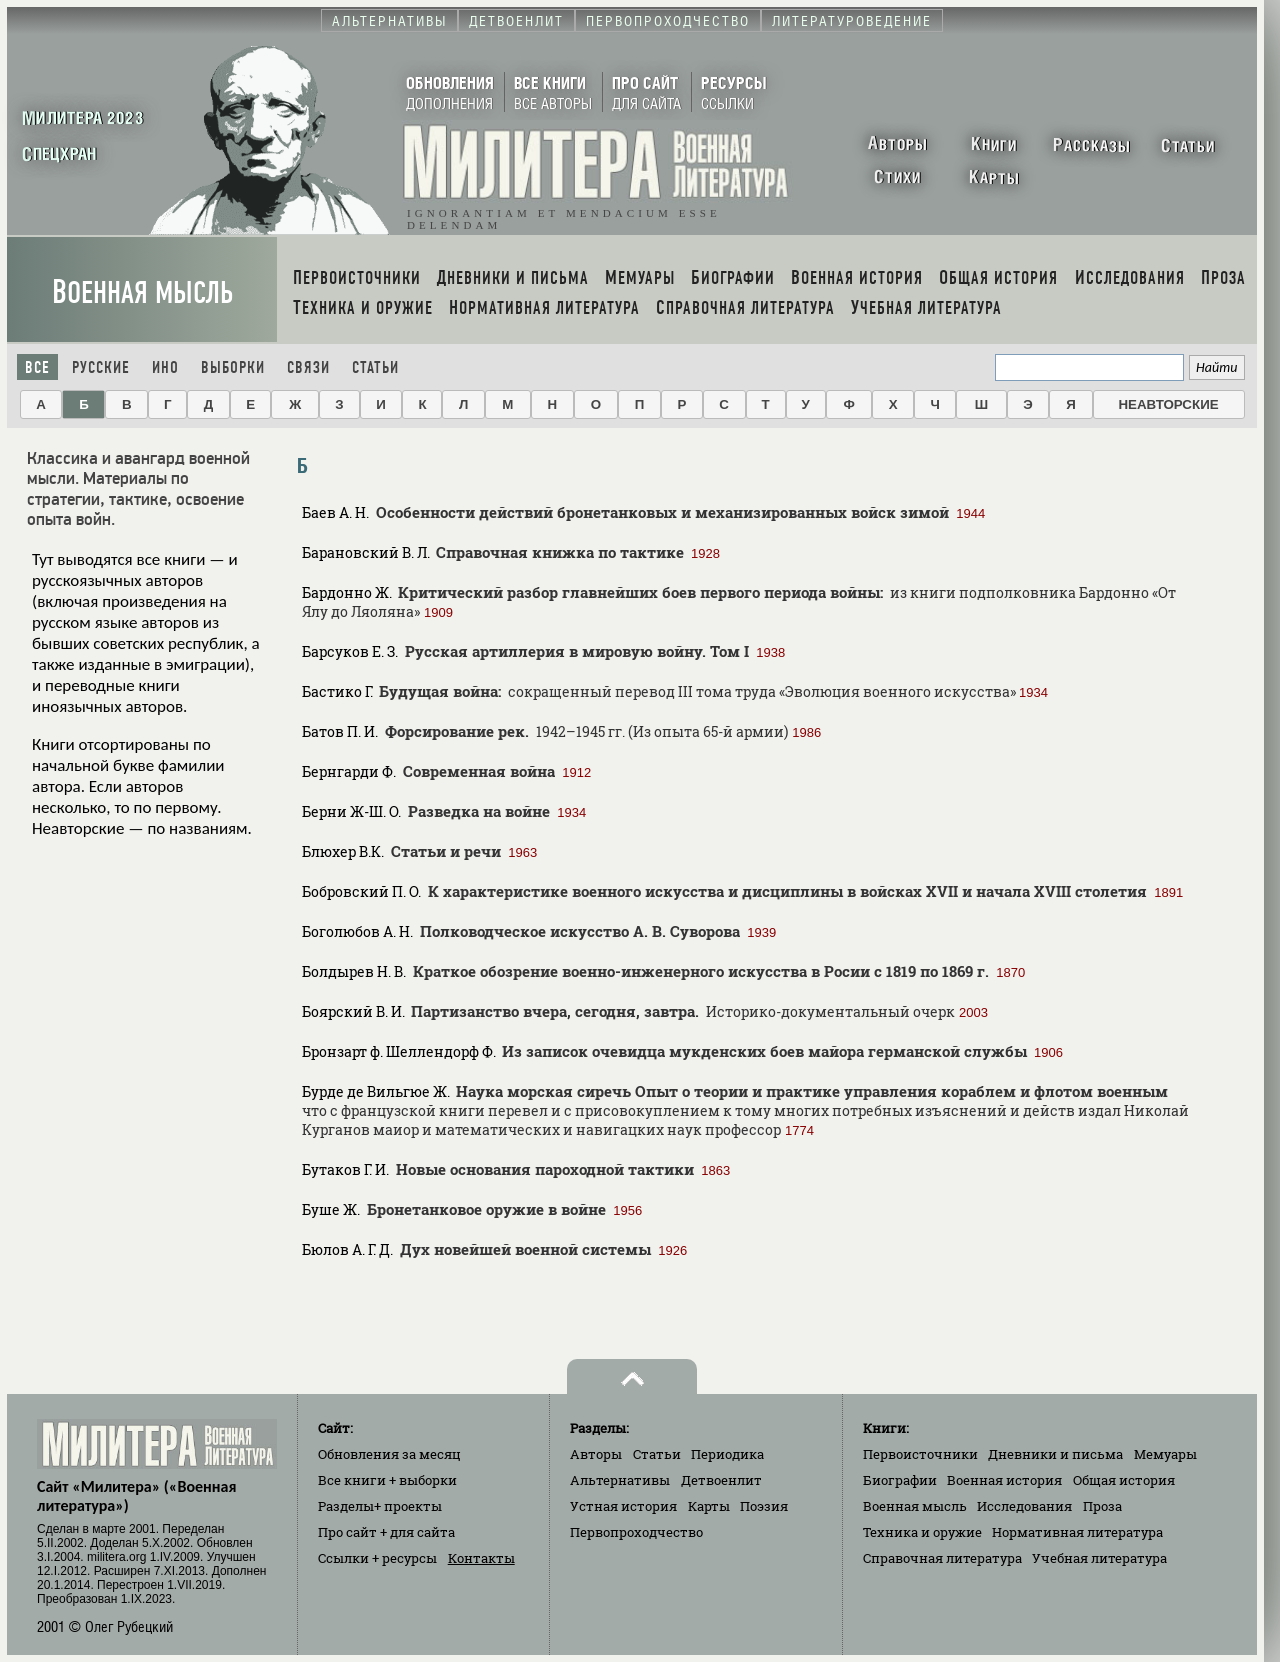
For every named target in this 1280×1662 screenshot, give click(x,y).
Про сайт (386, 1532)
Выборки (233, 367)
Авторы (596, 1454)
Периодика (727, 1454)
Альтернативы (620, 1480)
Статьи (375, 367)
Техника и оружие (922, 1532)
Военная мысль (142, 292)
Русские (101, 367)
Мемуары (1165, 1454)
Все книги (387, 1480)
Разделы (380, 1506)
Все (37, 367)
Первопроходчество (636, 1532)
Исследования (1024, 1506)
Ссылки (377, 1558)
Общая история (1124, 1480)
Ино (165, 367)
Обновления (389, 1454)
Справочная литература (942, 1558)
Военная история (1004, 1480)
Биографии (900, 1480)
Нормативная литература (1077, 1532)
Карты (709, 1506)
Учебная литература (1099, 1558)
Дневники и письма (1055, 1454)
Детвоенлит (721, 1480)
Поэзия (764, 1506)
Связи (308, 367)
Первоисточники (920, 1454)
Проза (1102, 1506)
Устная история (623, 1506)
